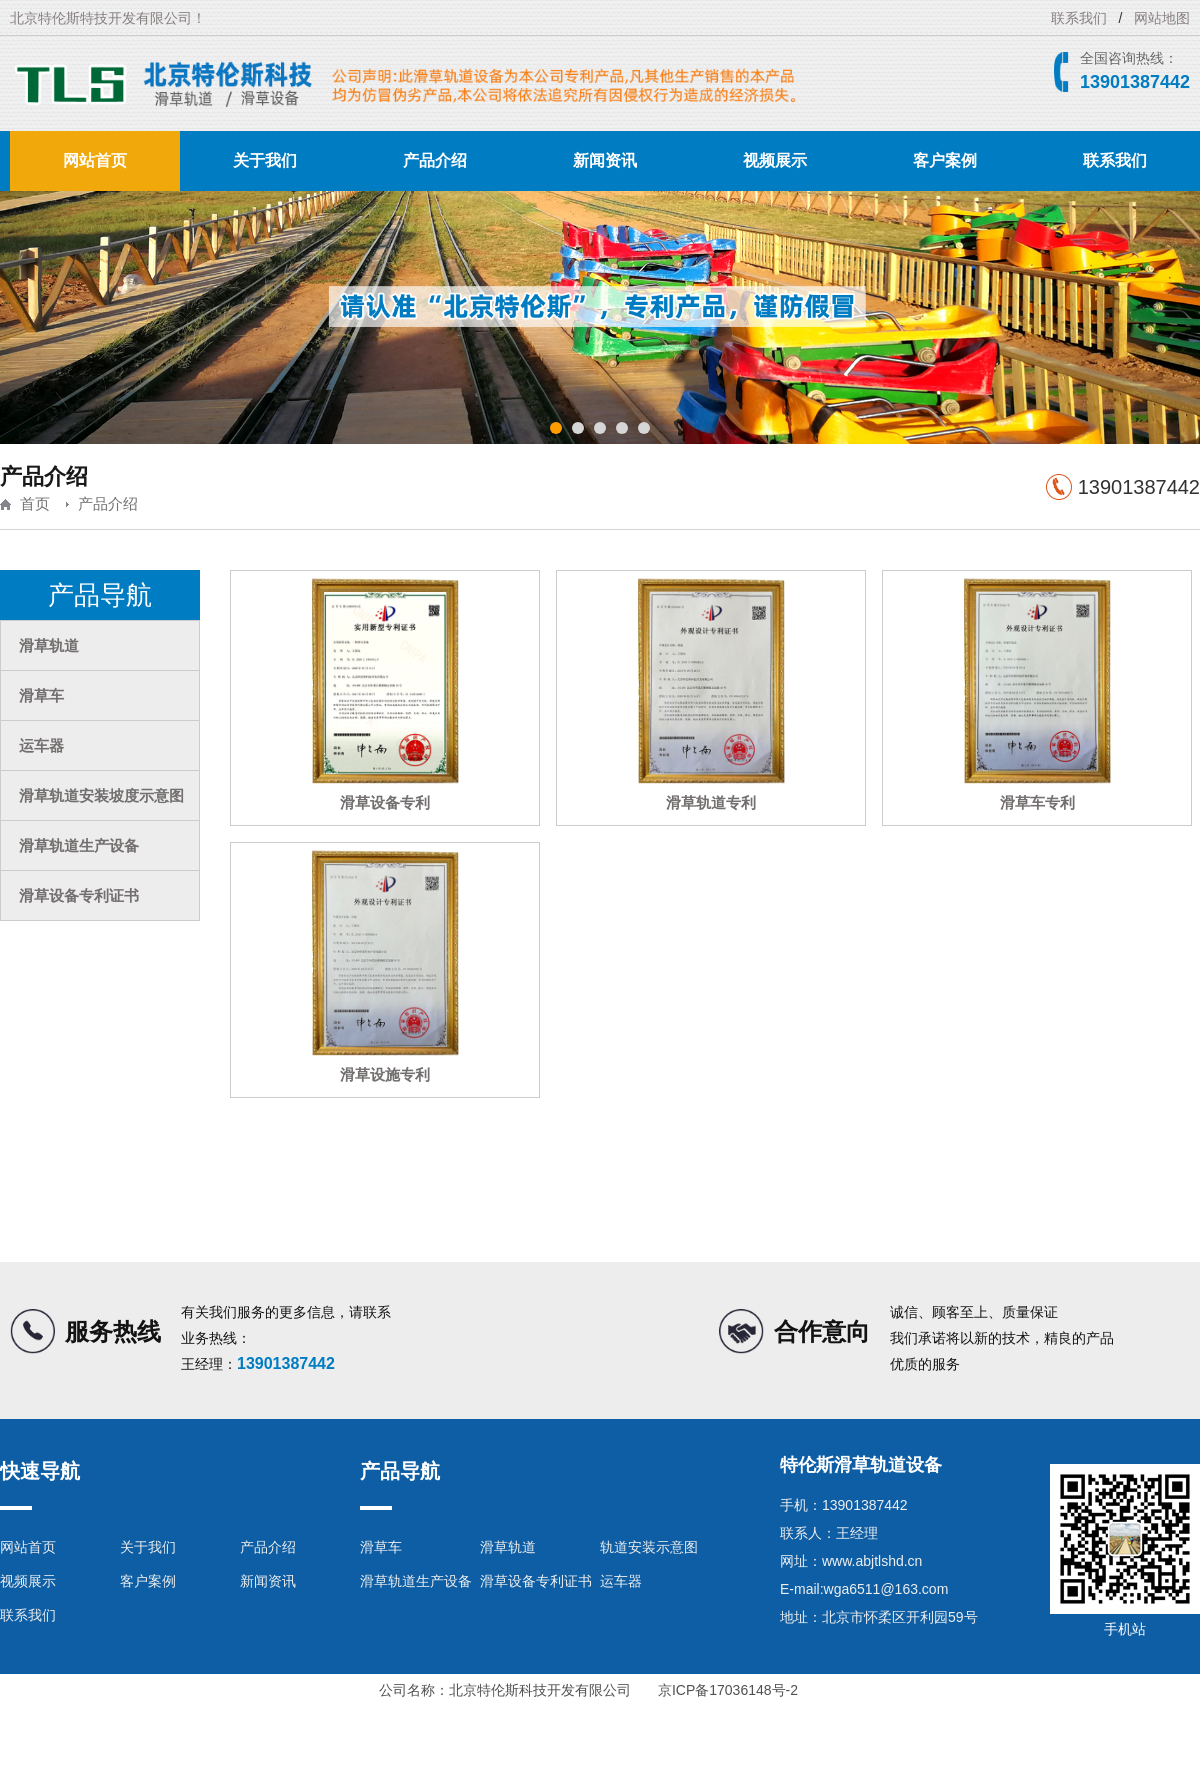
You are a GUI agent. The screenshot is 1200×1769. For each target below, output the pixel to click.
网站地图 (1162, 18)
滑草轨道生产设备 (79, 845)
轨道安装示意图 (649, 1547)
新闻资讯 (605, 160)
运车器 (41, 745)
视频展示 (775, 160)
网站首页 (95, 160)
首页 (35, 503)
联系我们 (1079, 18)
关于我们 (265, 160)
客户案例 (945, 160)
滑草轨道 (49, 645)
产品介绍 (435, 160)
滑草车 (41, 695)
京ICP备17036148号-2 (728, 1690)
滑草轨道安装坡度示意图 (101, 795)
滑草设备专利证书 (79, 895)
